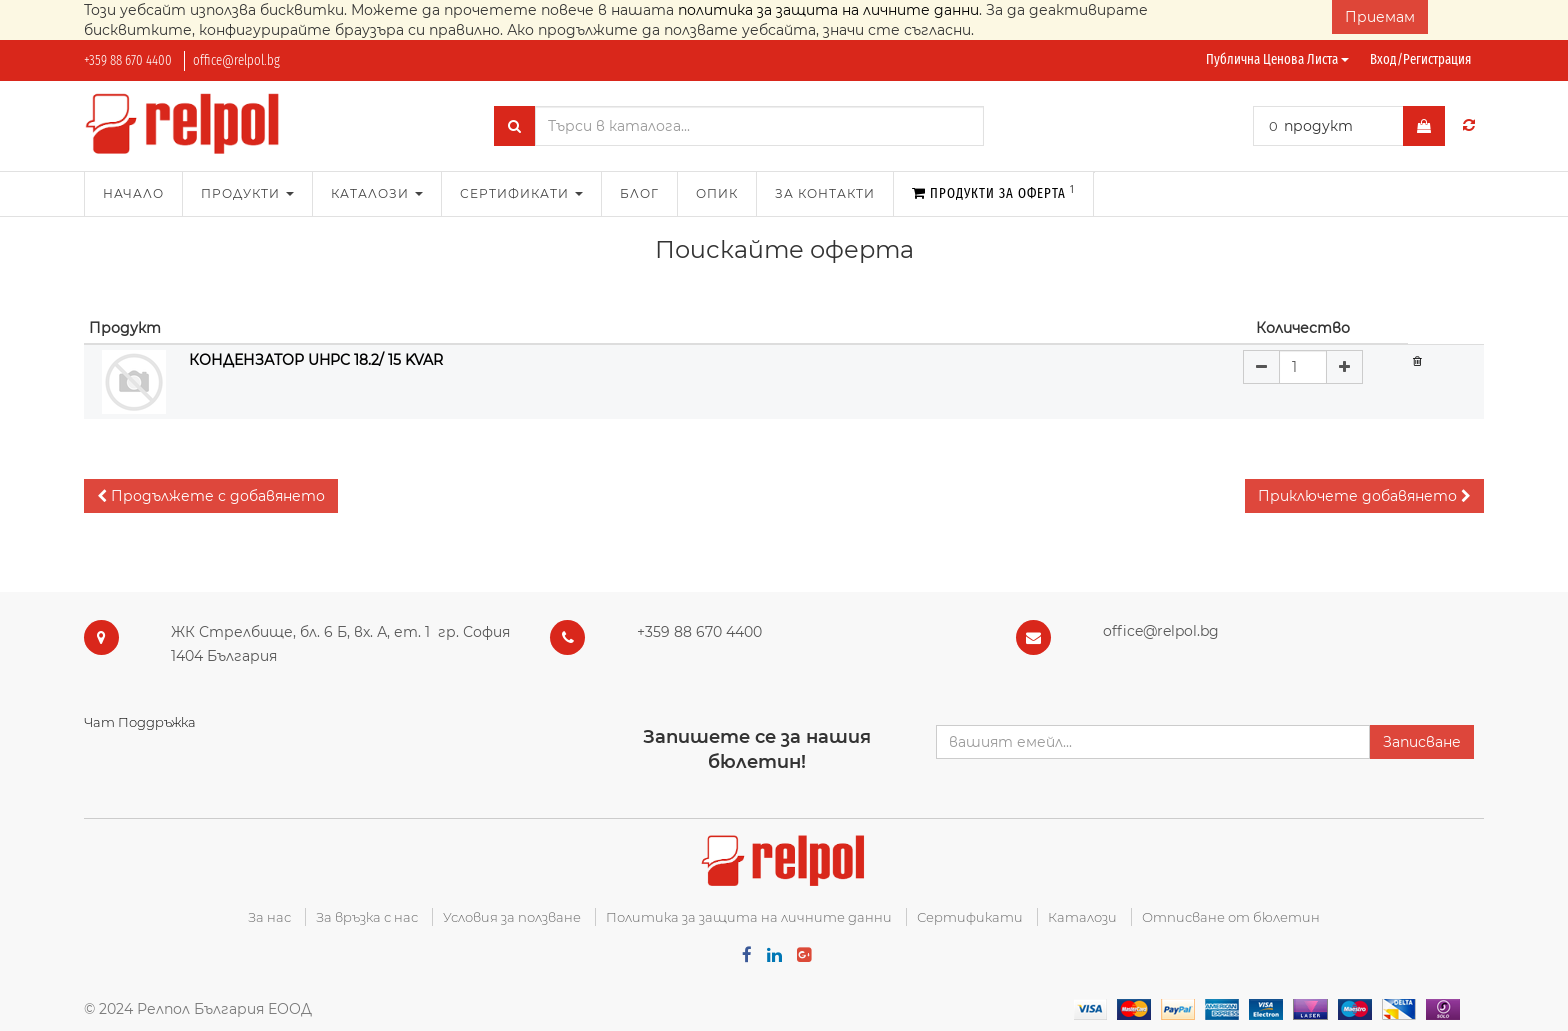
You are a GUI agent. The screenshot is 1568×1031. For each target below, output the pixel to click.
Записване (1422, 742)
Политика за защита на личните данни (749, 917)
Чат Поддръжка (140, 722)
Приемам (1380, 17)
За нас (269, 917)
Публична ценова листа (1277, 59)
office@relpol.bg (236, 60)
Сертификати (970, 917)
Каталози (1082, 917)
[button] (211, 496)
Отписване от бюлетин (1231, 917)
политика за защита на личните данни (828, 10)
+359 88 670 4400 (128, 60)
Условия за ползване (512, 917)
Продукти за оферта (993, 192)
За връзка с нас (367, 917)
